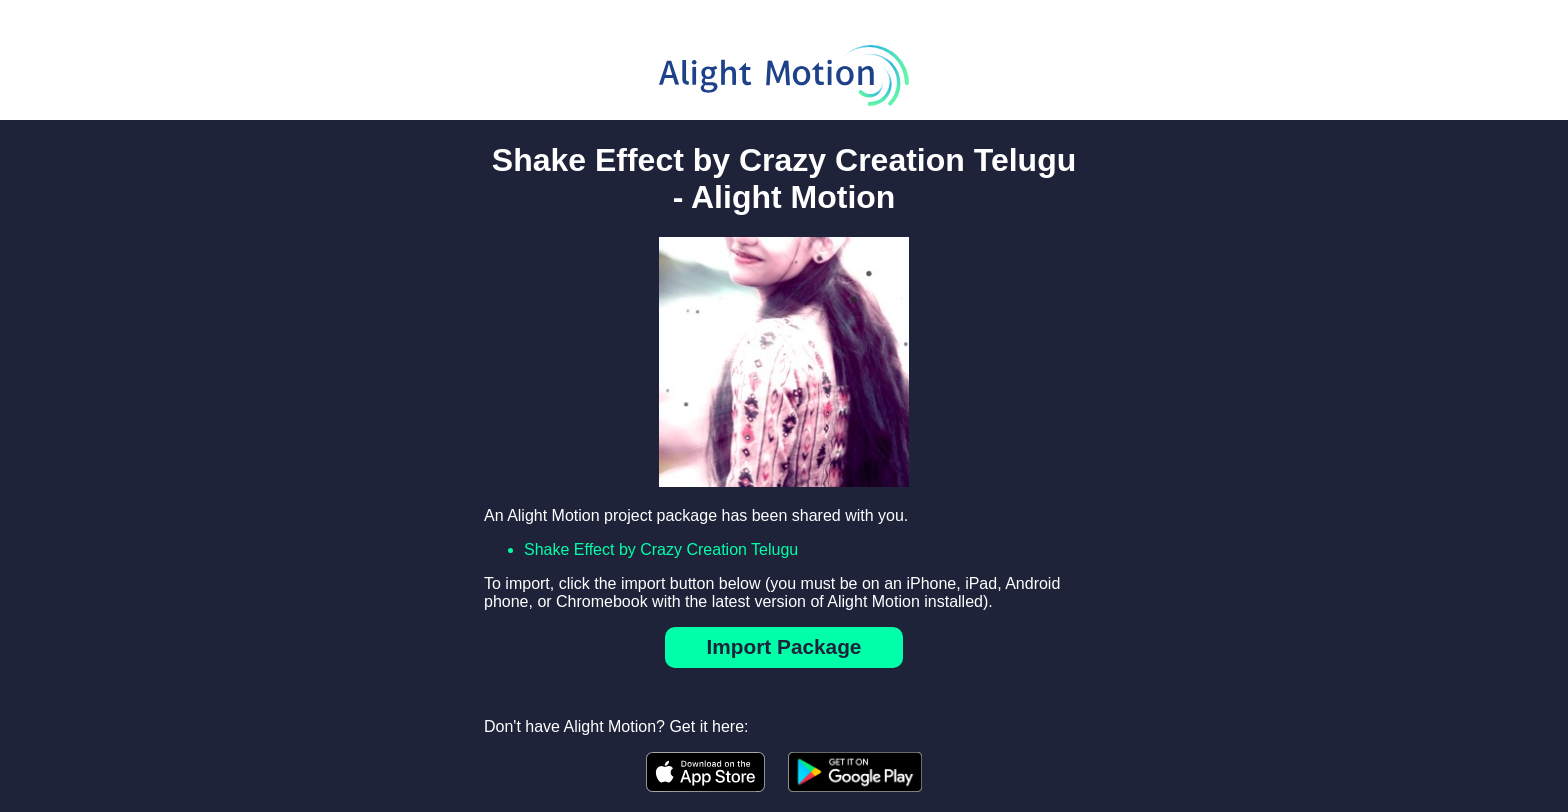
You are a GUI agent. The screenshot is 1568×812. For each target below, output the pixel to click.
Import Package (784, 646)
